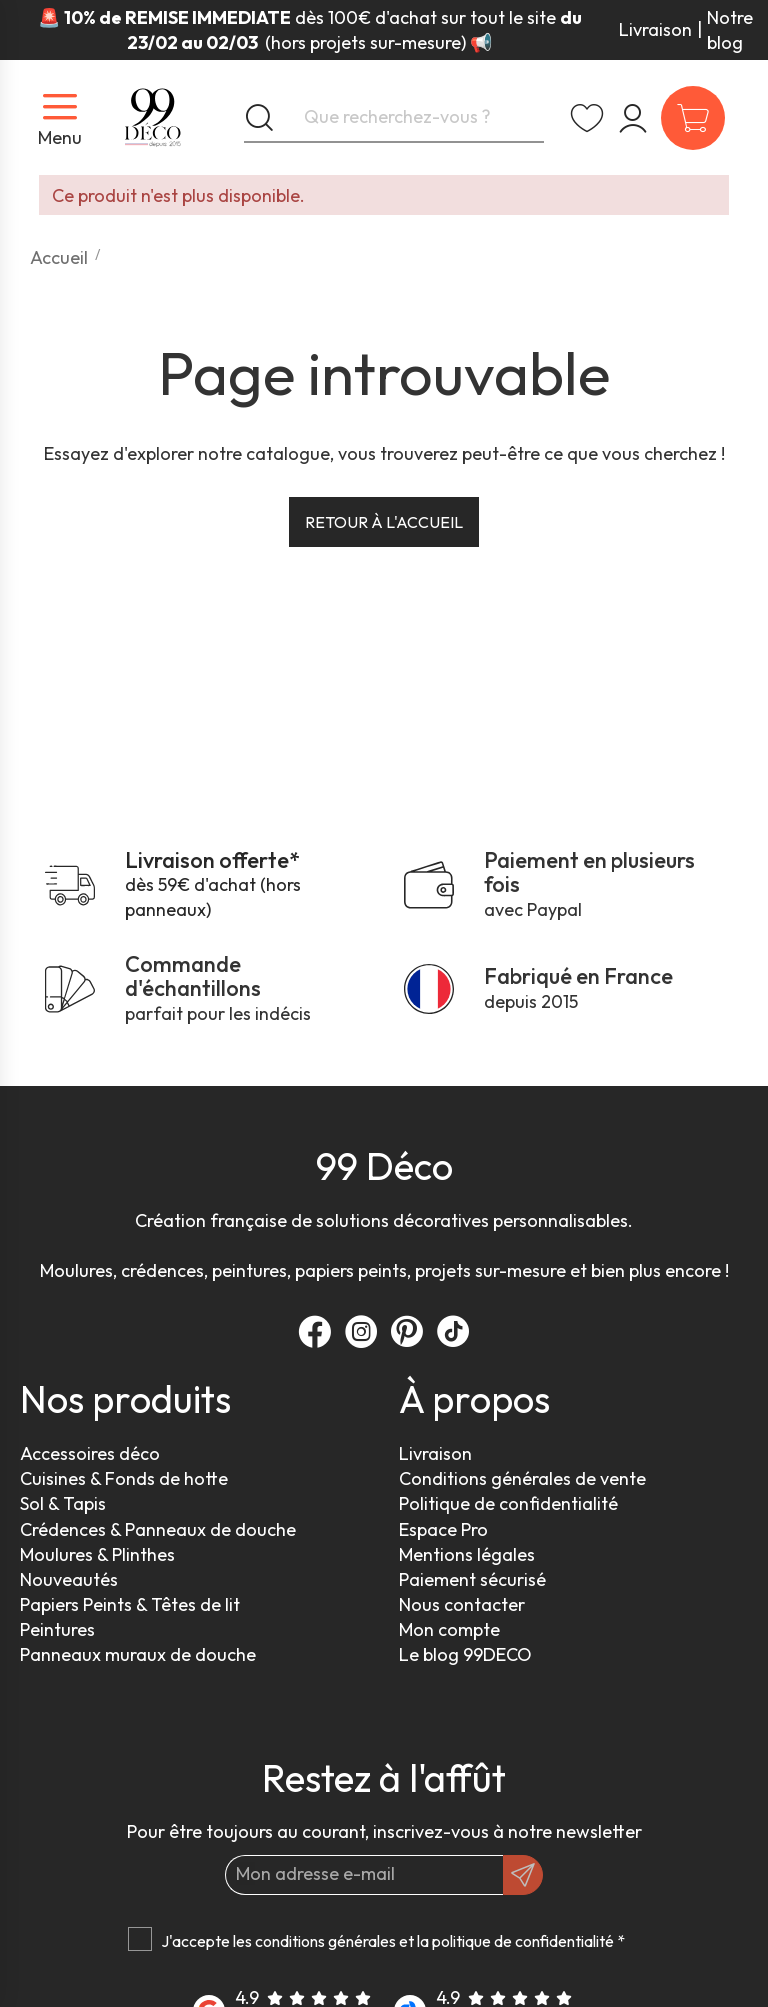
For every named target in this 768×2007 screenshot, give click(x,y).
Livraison (655, 29)
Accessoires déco (90, 1453)
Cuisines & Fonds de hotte (124, 1478)
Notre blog (730, 30)
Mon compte (449, 1629)
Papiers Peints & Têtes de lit (130, 1604)
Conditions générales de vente (522, 1478)
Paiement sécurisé (472, 1579)
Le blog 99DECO (465, 1654)
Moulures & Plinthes (97, 1554)
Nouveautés (69, 1579)
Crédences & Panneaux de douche (158, 1529)
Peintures (57, 1629)
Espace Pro (443, 1529)
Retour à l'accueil (384, 522)
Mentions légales (467, 1554)
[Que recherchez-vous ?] (394, 118)
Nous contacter (462, 1604)
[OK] (523, 1875)
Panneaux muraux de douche (138, 1654)
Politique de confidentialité (508, 1503)
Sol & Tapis (63, 1503)
